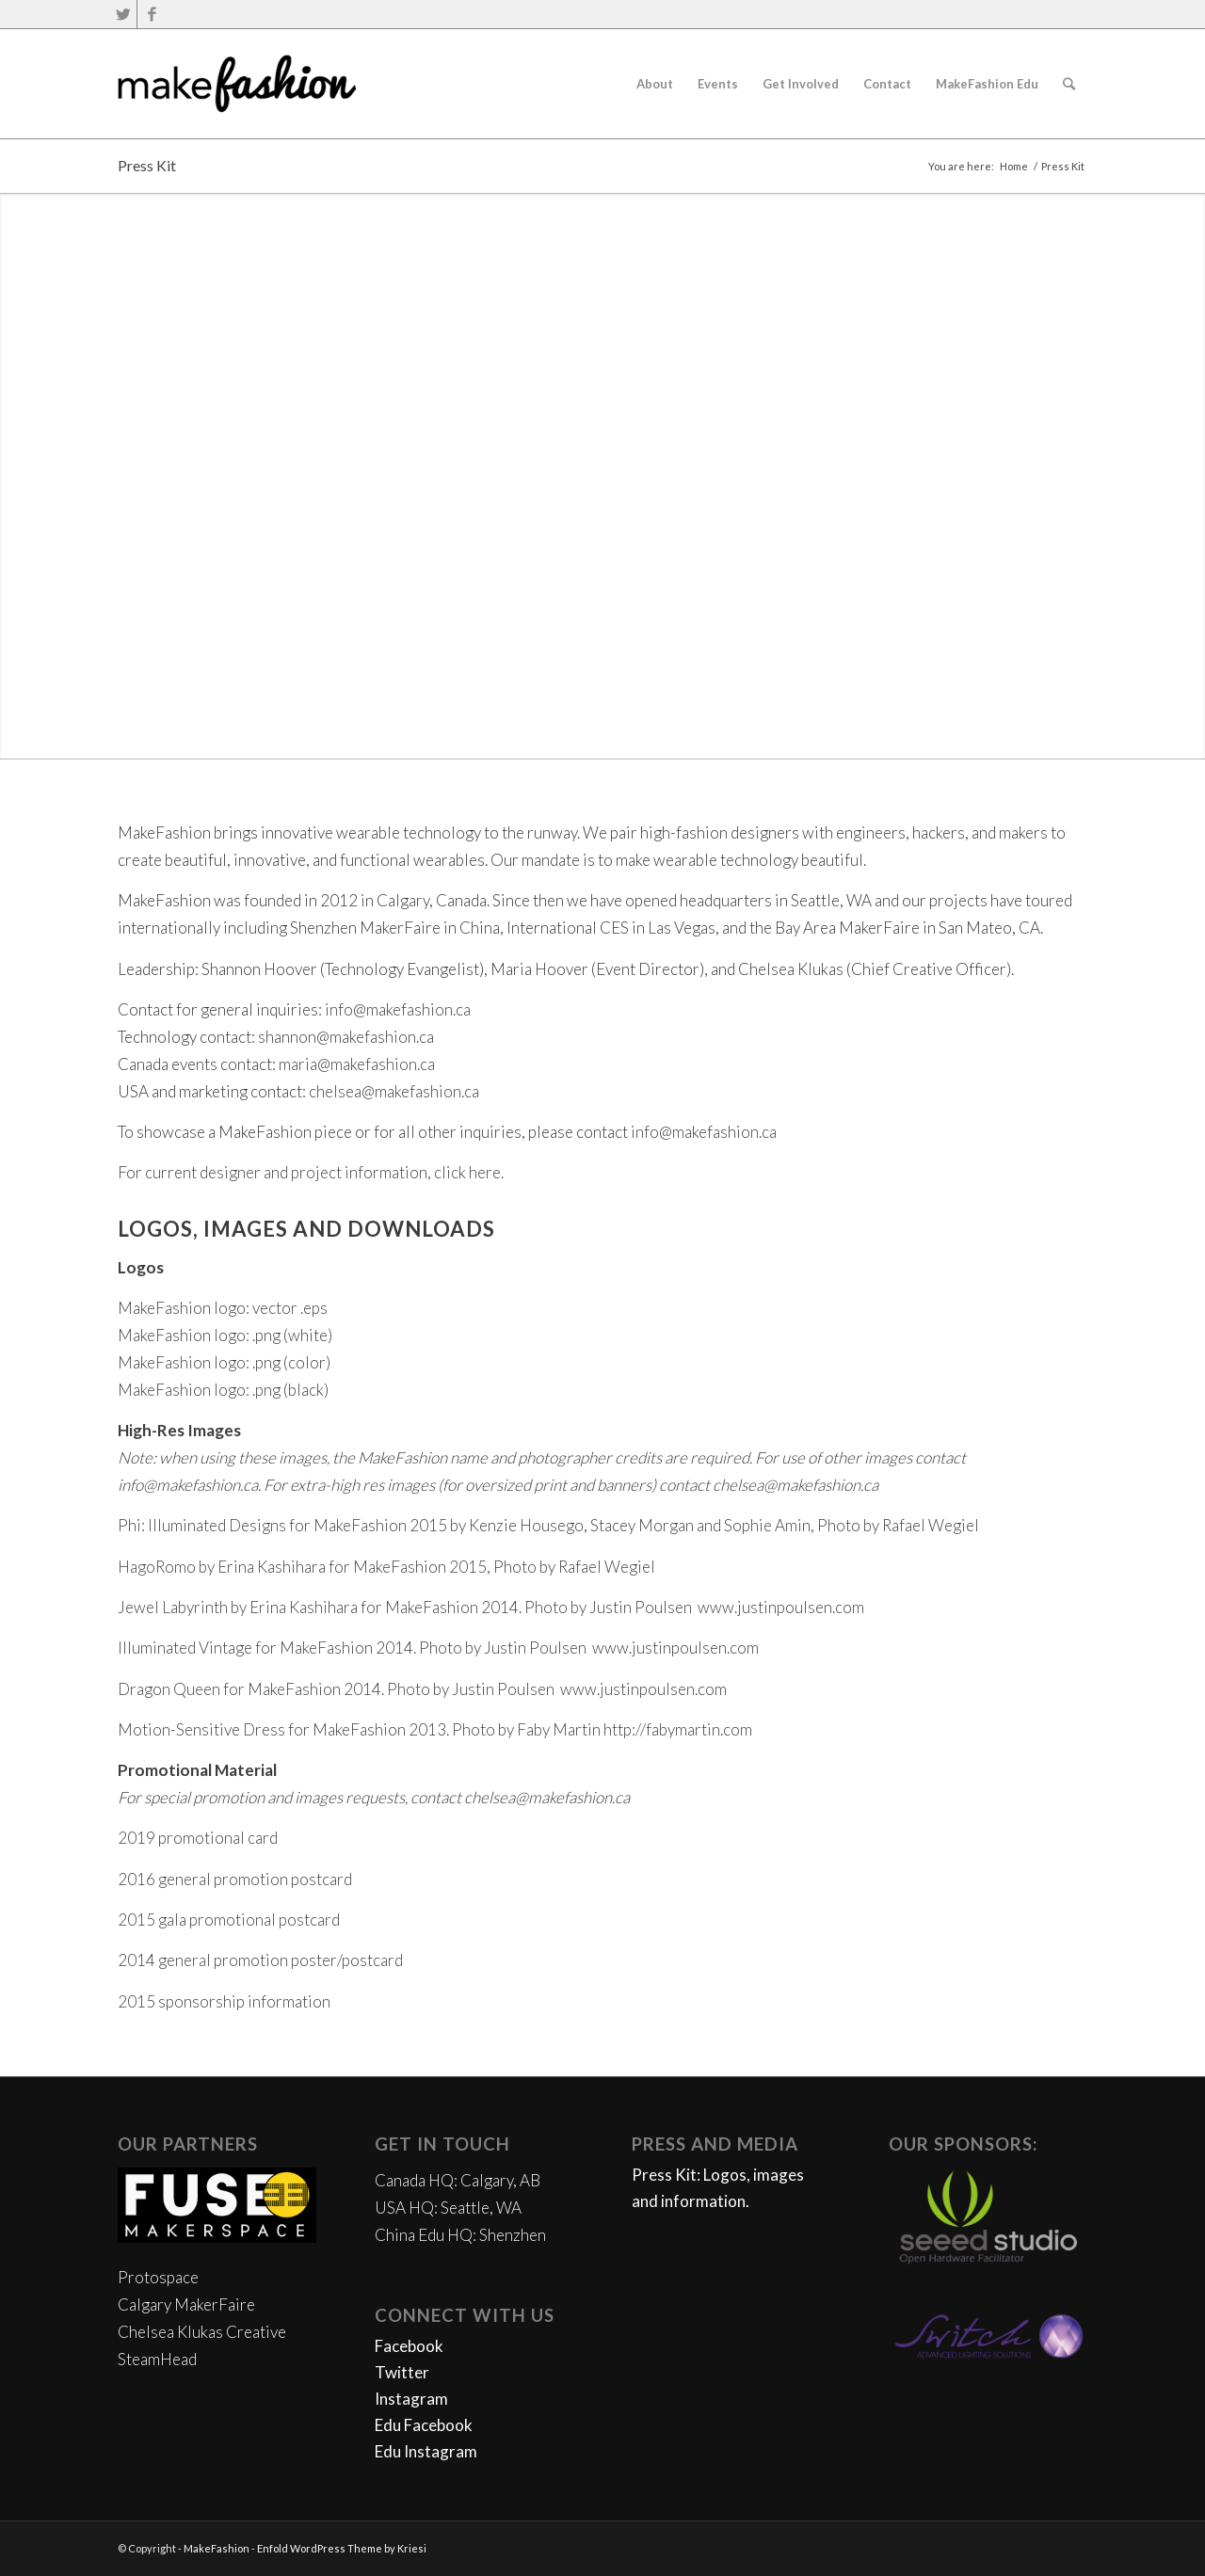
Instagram (411, 2398)
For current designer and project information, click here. (311, 1172)
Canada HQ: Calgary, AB (457, 2180)
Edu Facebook (424, 2425)
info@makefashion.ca (398, 1009)
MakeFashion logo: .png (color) (224, 1362)
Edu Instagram (426, 2451)
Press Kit (147, 165)
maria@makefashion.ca (357, 1064)
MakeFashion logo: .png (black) (223, 1390)
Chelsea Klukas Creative (202, 2332)
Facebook (409, 2346)
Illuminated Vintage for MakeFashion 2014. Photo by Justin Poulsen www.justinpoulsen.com (438, 1647)
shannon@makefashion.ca (346, 1037)
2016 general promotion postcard (235, 1879)
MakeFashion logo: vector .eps (223, 1308)
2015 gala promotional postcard (229, 1919)
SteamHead (157, 2359)
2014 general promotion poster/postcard (260, 1960)
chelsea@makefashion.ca (394, 1091)
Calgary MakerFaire (186, 2304)
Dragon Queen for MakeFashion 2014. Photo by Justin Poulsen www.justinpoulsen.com (422, 1689)
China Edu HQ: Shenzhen (460, 2235)
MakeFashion (216, 2548)
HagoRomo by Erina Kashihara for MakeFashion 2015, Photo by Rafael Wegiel (386, 1566)
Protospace (158, 2277)
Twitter (402, 2372)
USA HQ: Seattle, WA (448, 2207)
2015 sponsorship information (224, 2001)
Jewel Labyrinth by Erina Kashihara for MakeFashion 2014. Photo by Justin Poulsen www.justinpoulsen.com (491, 1607)
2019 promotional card (198, 1838)
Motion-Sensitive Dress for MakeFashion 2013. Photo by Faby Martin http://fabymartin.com (435, 1729)
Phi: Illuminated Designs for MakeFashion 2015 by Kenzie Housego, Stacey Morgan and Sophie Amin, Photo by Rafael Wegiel (548, 1525)
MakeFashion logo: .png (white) (225, 1335)
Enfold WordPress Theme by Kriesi (341, 2548)
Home (1014, 166)
